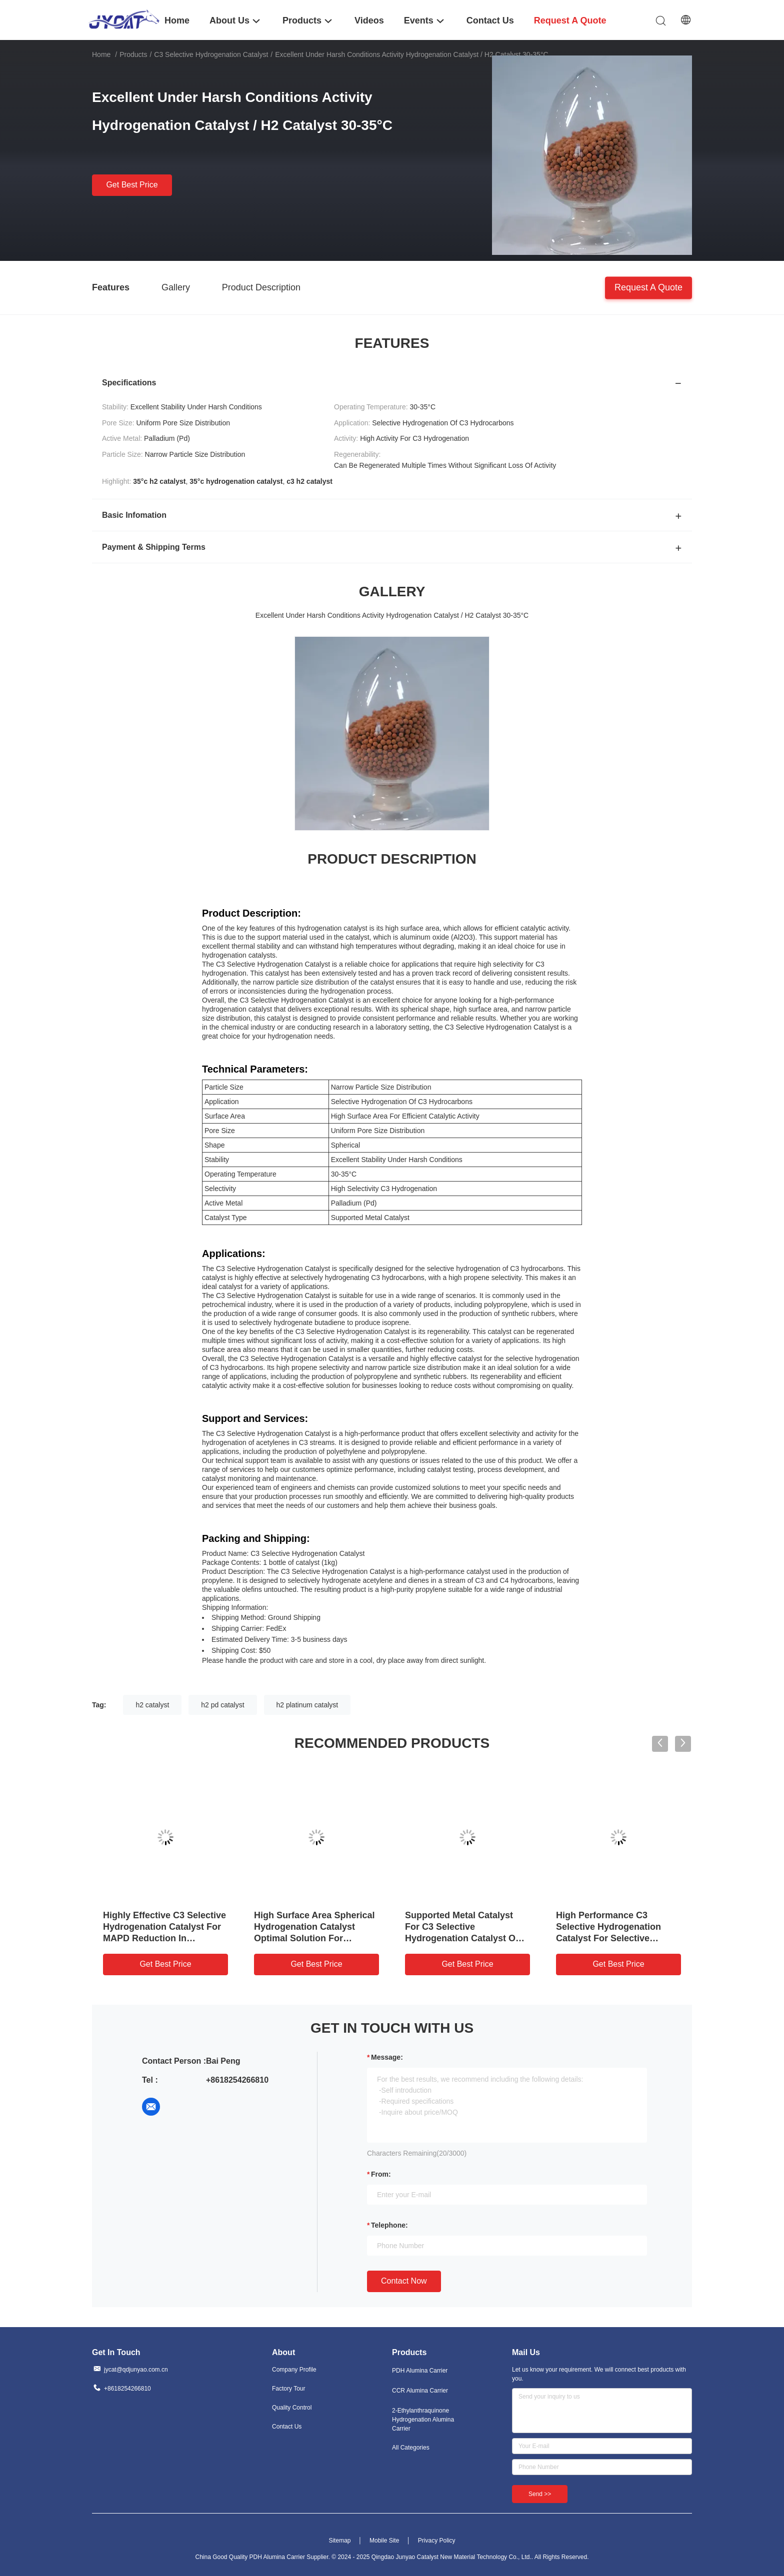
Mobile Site (384, 2540)
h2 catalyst (152, 1705)
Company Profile (294, 2369)
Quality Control (292, 2407)
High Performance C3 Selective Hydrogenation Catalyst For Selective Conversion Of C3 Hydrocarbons (608, 1938)
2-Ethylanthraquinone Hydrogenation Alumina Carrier (423, 2419)
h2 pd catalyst (222, 1705)
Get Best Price (132, 184)
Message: (387, 2057)
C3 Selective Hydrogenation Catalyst (211, 54)
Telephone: (389, 2225)
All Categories (411, 2447)
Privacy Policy (437, 2540)
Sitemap (339, 2540)
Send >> (539, 2494)
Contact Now (404, 2281)
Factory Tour (288, 2388)
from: (381, 2174)
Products (133, 54)
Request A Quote (648, 287)
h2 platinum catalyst (307, 1705)
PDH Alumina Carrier (420, 2370)
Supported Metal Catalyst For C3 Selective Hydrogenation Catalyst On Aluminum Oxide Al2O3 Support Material (463, 1938)
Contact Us (287, 2426)
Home (101, 54)
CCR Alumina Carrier (420, 2390)
